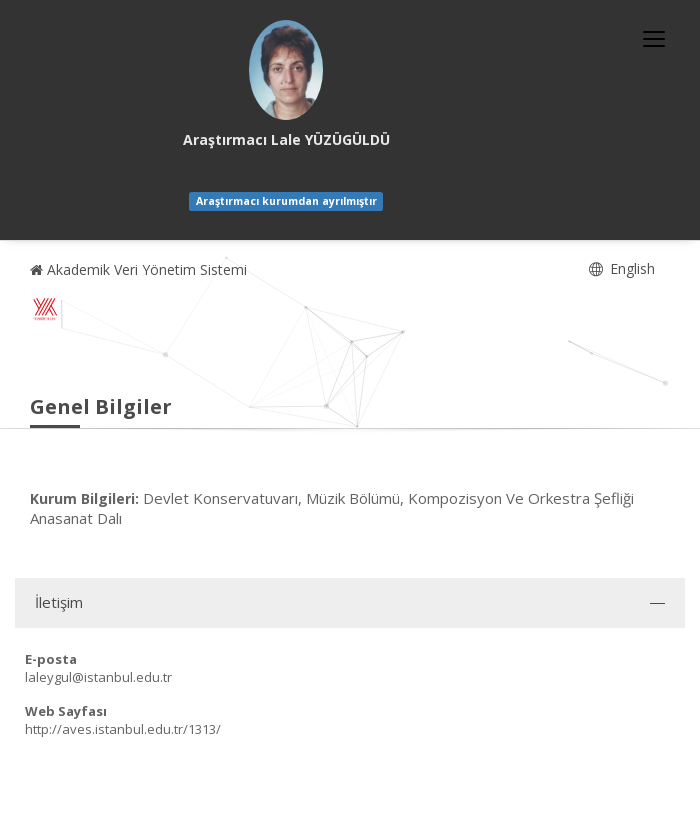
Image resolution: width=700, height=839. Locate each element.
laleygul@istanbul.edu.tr (98, 677)
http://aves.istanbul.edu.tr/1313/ (123, 729)
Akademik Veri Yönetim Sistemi (138, 269)
